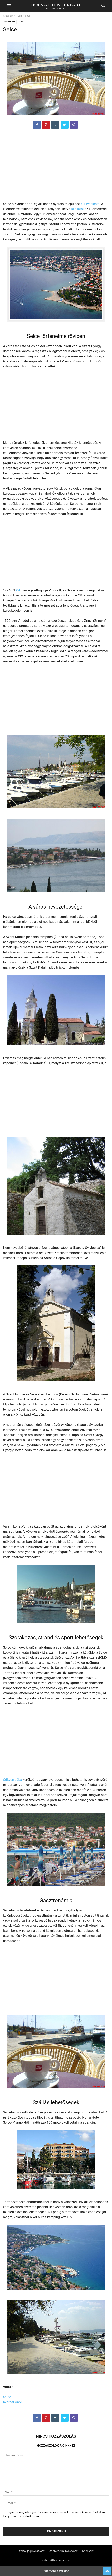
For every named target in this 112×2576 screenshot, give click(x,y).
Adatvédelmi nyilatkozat (64, 2551)
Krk (18, 590)
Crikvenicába (12, 1780)
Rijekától (77, 209)
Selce (21, 22)
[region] (56, 167)
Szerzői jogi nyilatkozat (32, 2551)
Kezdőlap (8, 15)
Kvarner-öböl (23, 15)
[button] (9, 6)
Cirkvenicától (90, 204)
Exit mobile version (56, 2571)
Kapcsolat (88, 2551)
